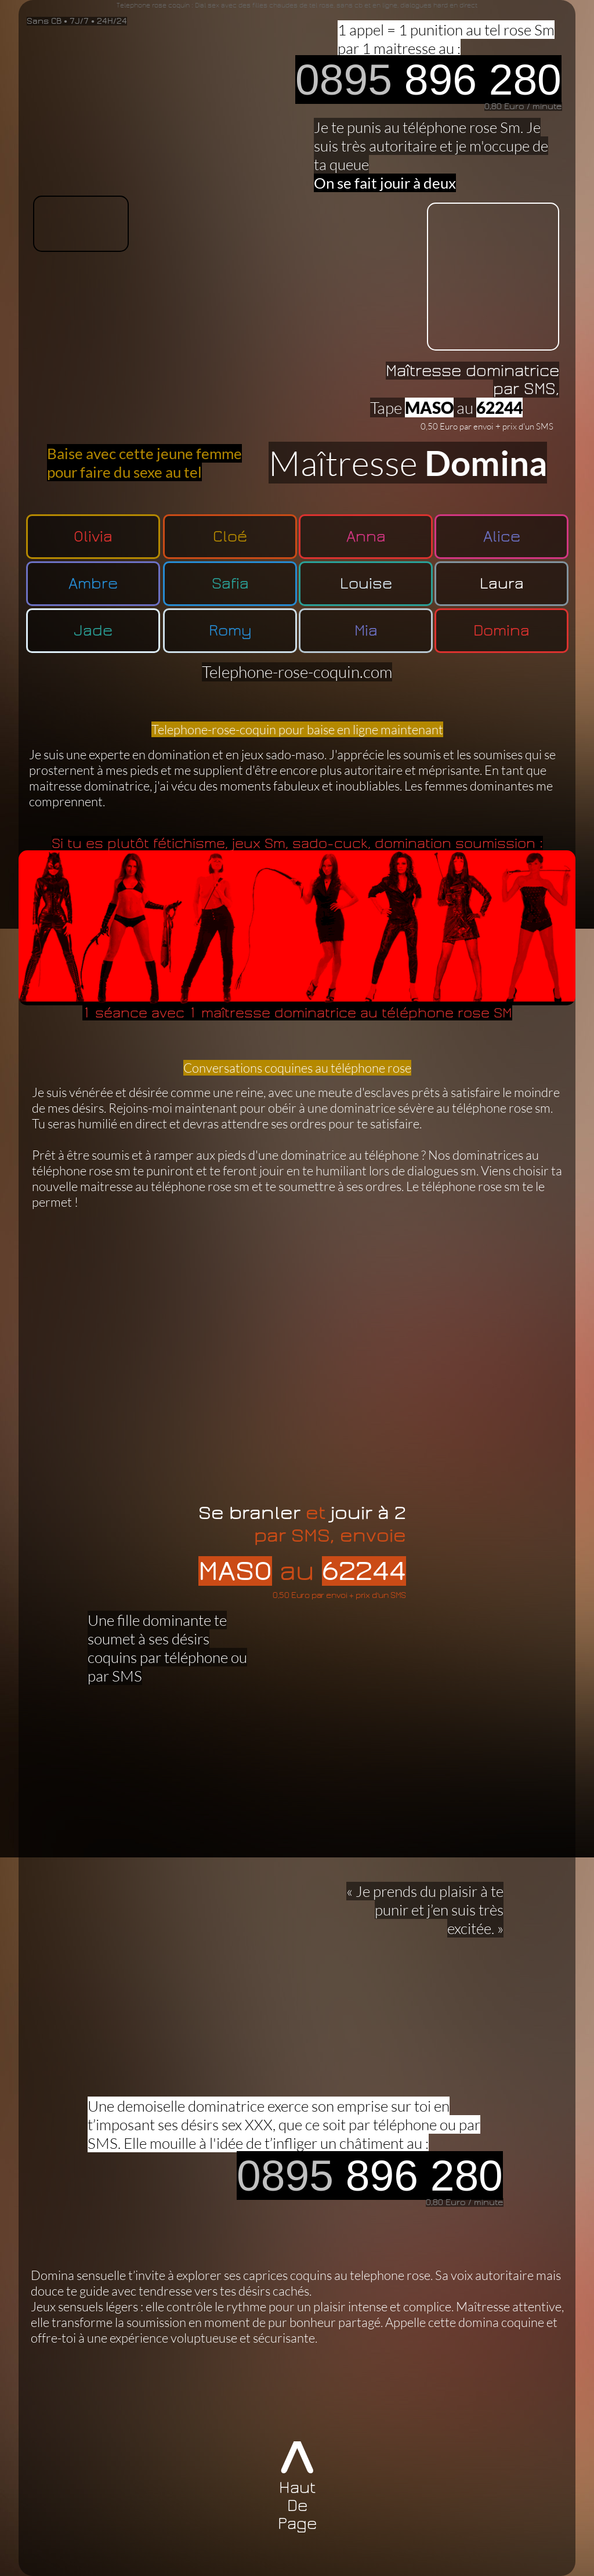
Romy (230, 630)
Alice (501, 536)
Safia (230, 583)
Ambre (93, 583)
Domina (501, 630)
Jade (93, 630)
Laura (502, 583)
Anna (366, 536)
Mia (366, 630)
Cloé (230, 536)
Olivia (93, 536)
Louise (366, 583)
